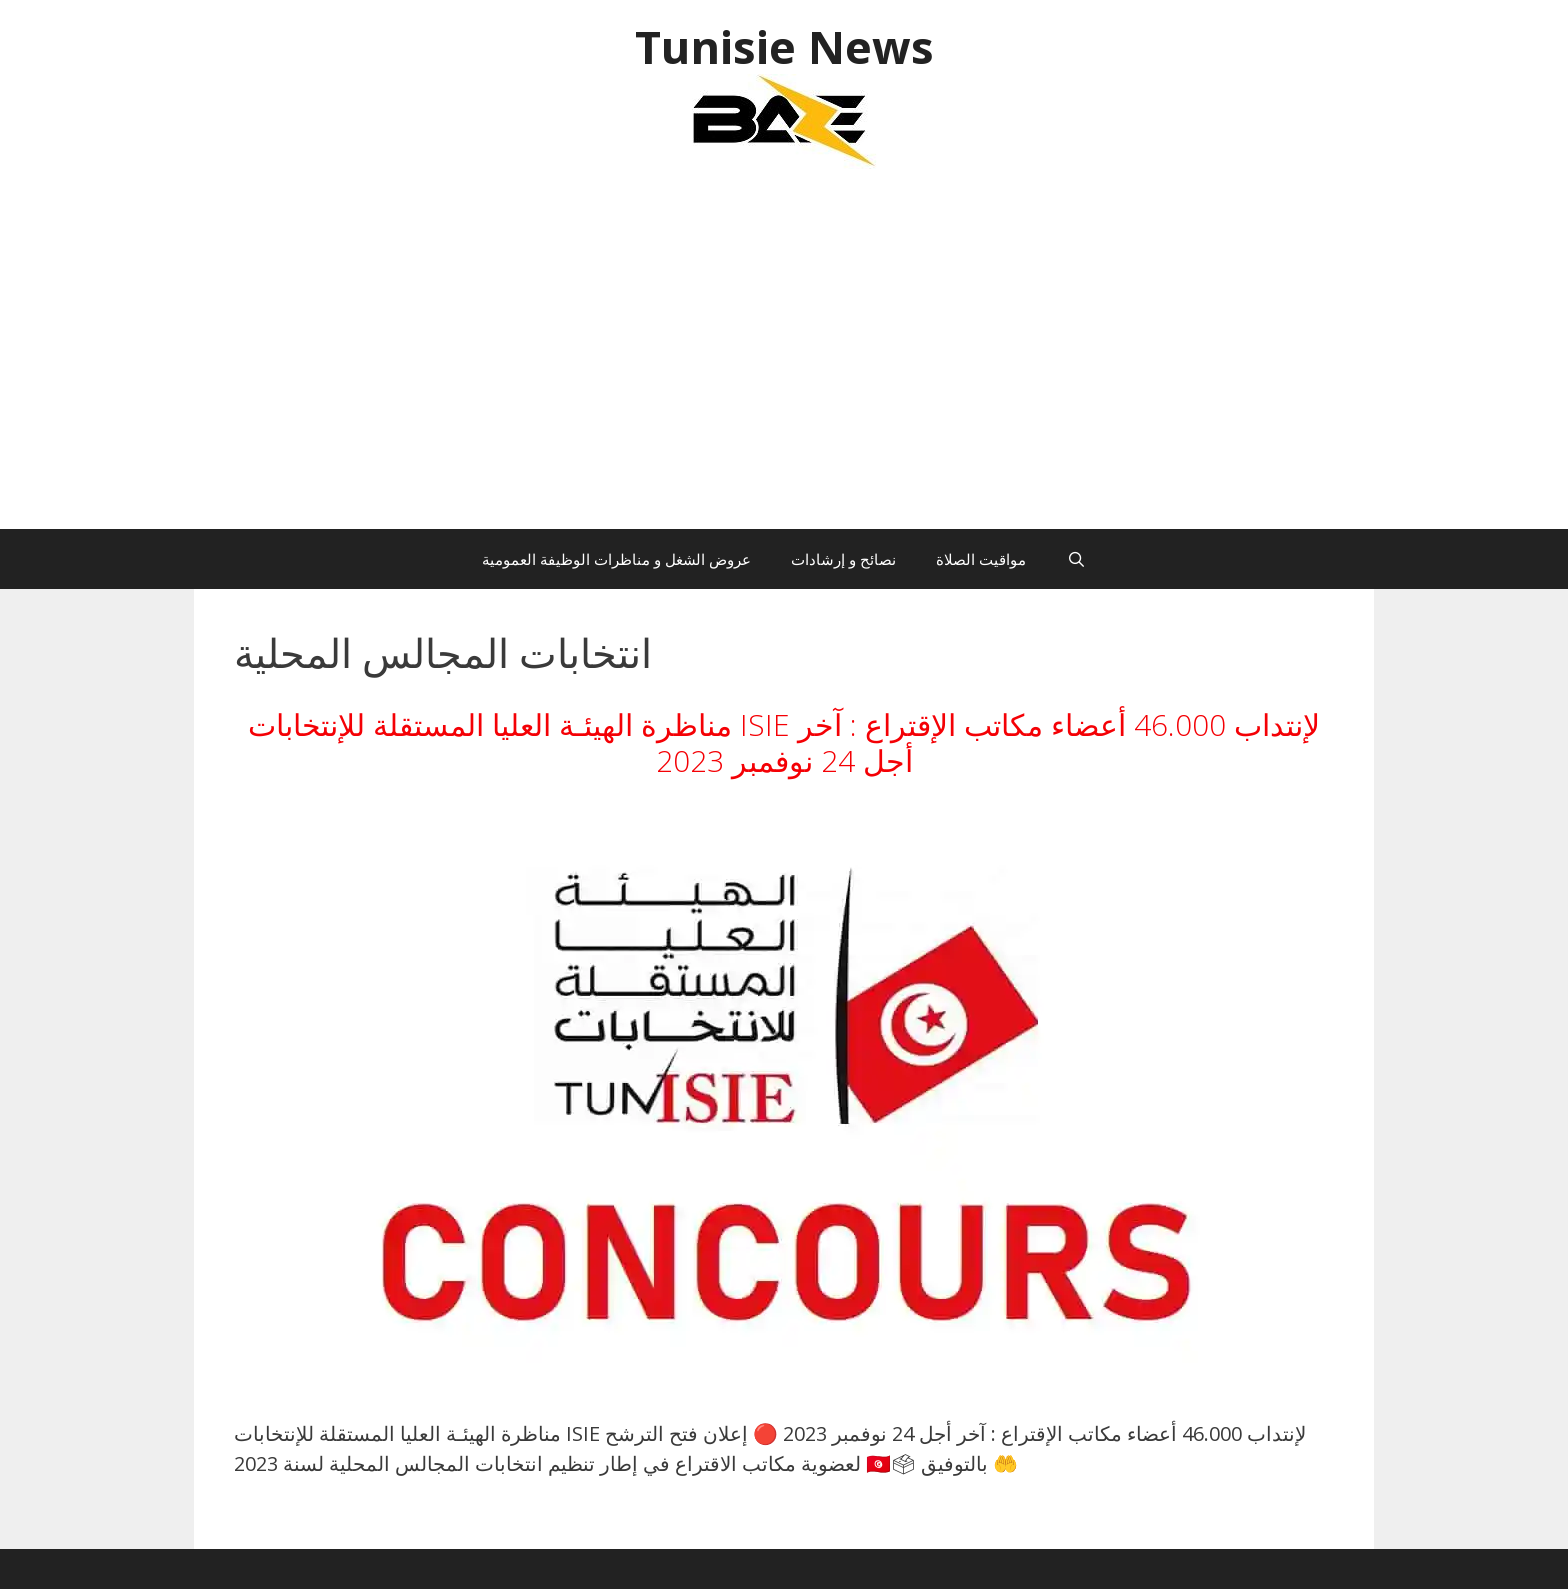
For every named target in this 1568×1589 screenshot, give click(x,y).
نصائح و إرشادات (843, 559)
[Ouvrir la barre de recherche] (1075, 559)
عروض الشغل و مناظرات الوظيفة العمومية (616, 559)
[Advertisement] (784, 359)
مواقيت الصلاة (981, 559)
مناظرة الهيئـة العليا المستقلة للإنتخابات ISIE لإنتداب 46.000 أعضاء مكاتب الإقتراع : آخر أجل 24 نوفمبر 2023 (784, 742)
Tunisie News (784, 46)
